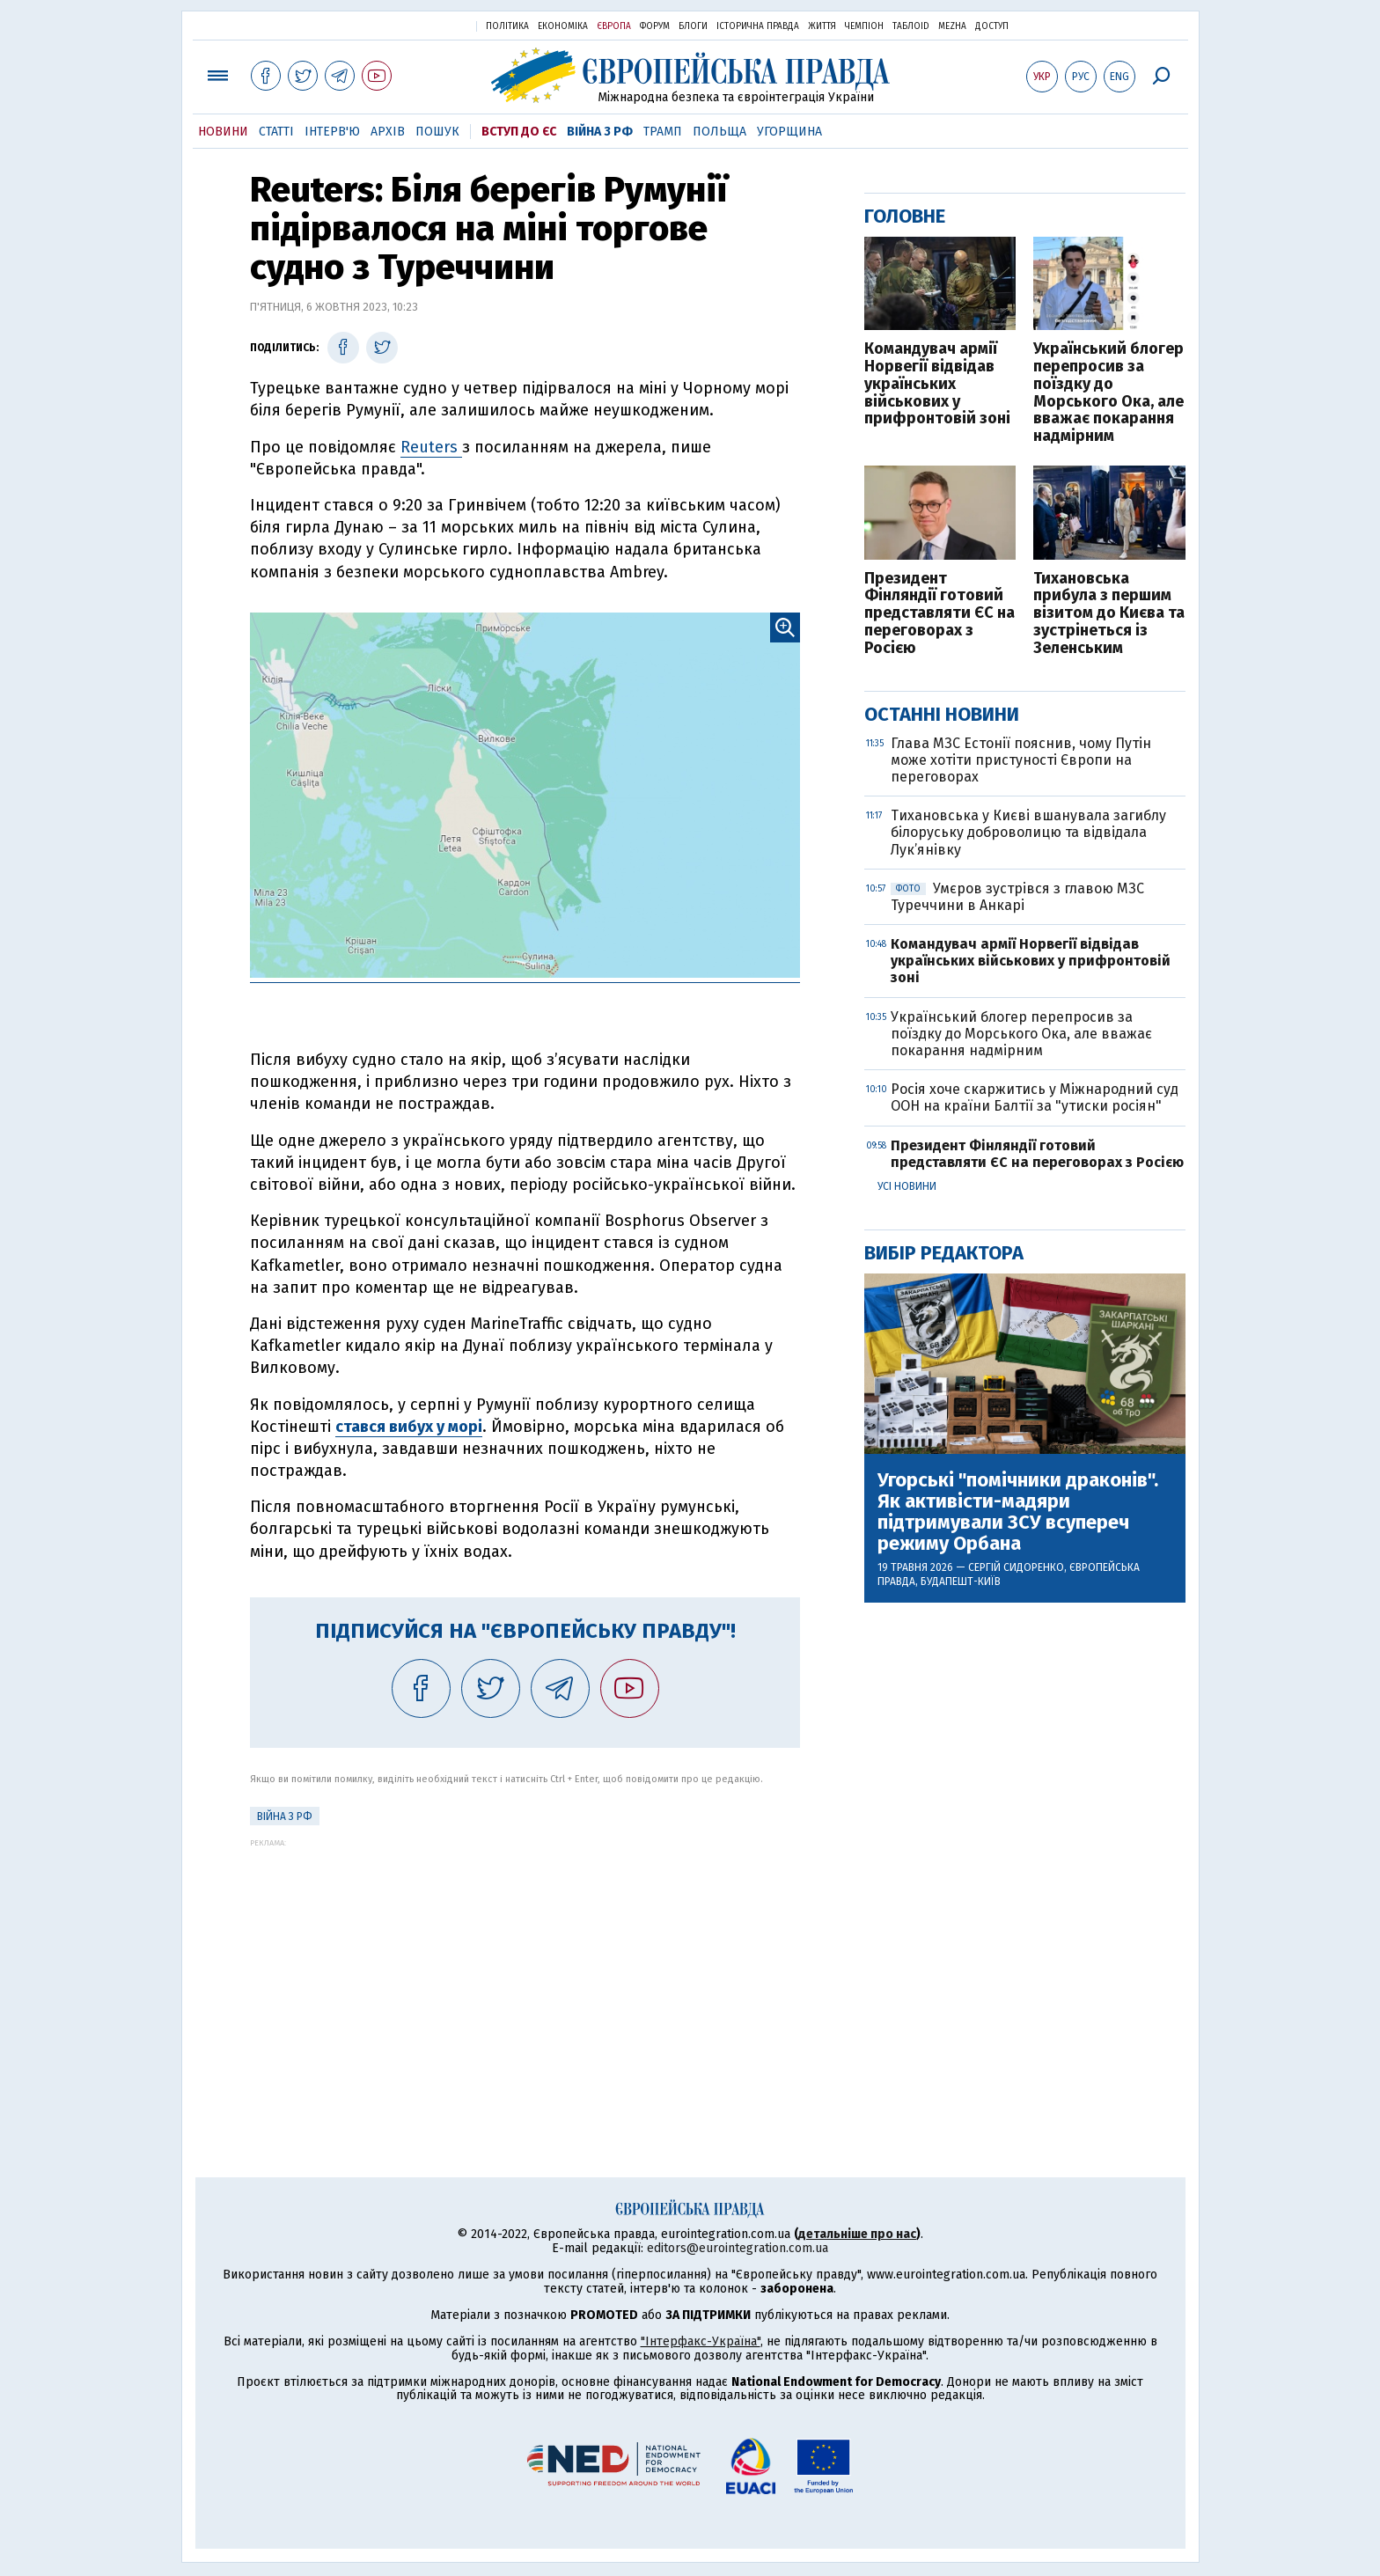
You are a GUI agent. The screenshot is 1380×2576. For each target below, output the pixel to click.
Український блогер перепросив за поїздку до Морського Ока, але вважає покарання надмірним (1108, 393)
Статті (276, 131)
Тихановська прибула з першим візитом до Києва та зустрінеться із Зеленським (1109, 613)
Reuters (431, 447)
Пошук (437, 131)
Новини (223, 131)
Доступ (992, 26)
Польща (719, 131)
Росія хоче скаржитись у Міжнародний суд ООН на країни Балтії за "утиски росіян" (1034, 1097)
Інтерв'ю (332, 131)
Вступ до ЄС (518, 131)
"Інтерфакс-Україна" (700, 2341)
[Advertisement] (525, 1970)
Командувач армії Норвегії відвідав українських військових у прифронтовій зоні (937, 384)
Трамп (662, 131)
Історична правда (757, 26)
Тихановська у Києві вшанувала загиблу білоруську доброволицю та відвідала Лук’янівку (1028, 832)
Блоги (693, 26)
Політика (507, 26)
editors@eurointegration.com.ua (737, 2248)
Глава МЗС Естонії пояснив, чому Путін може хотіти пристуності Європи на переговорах (1021, 760)
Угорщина (789, 131)
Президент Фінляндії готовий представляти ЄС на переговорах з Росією (939, 613)
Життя (822, 26)
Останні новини (941, 714)
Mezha (952, 26)
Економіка (563, 26)
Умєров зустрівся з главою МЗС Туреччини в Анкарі (1017, 897)
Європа (614, 26)
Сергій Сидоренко (1016, 1567)
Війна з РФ (600, 131)
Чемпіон (864, 26)
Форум (655, 26)
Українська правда (419, 25)
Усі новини (906, 1186)
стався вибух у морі (408, 1426)
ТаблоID (910, 26)
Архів (388, 131)
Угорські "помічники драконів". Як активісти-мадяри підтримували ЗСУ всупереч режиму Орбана (1017, 1512)
